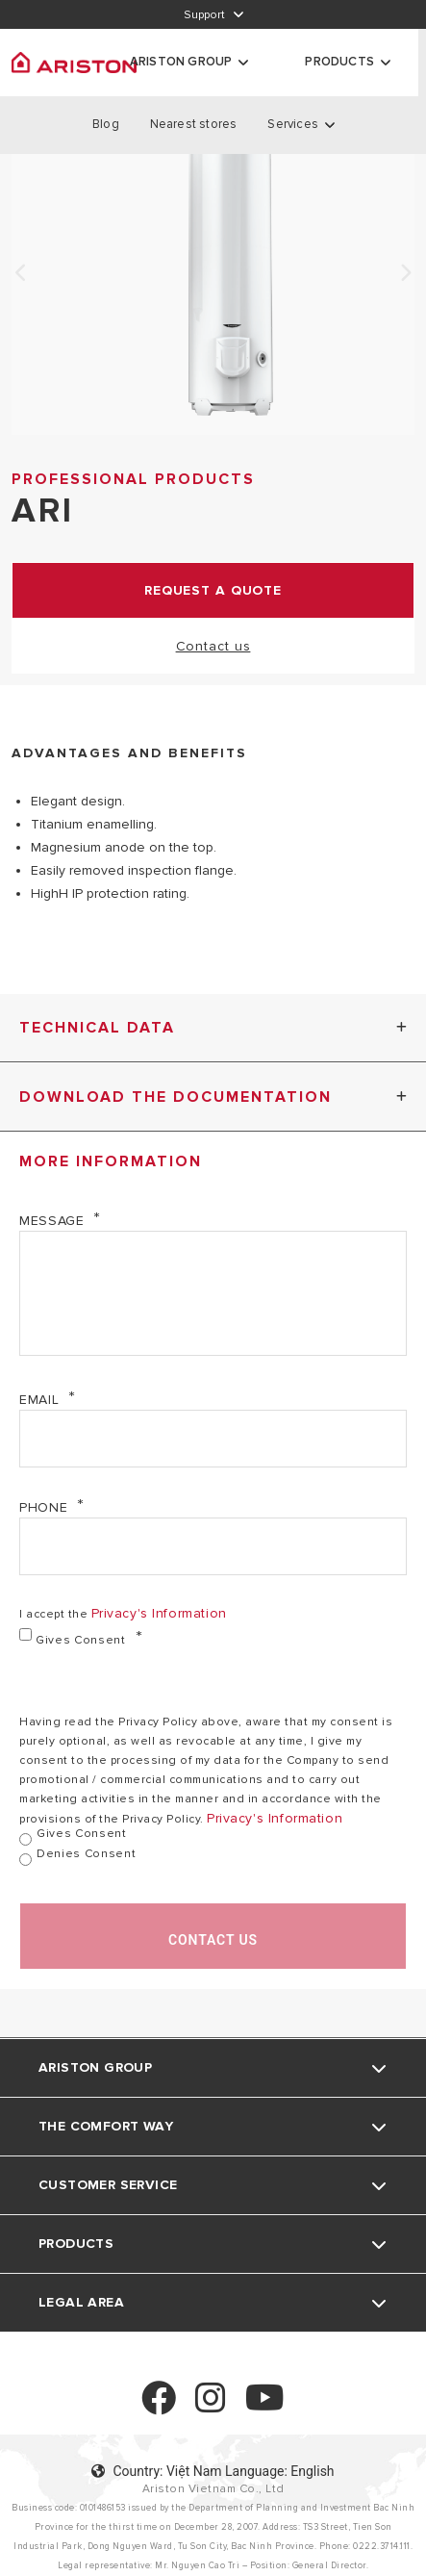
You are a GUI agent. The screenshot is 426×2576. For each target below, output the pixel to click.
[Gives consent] (25, 1634)
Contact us (213, 646)
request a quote (213, 590)
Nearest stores (194, 124)
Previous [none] (21, 273)
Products (339, 61)
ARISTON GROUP (181, 61)
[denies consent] (25, 1859)
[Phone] (213, 1546)
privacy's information (159, 1613)
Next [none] (404, 273)
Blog (105, 124)
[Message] (213, 1293)
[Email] (213, 1438)
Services (292, 124)
